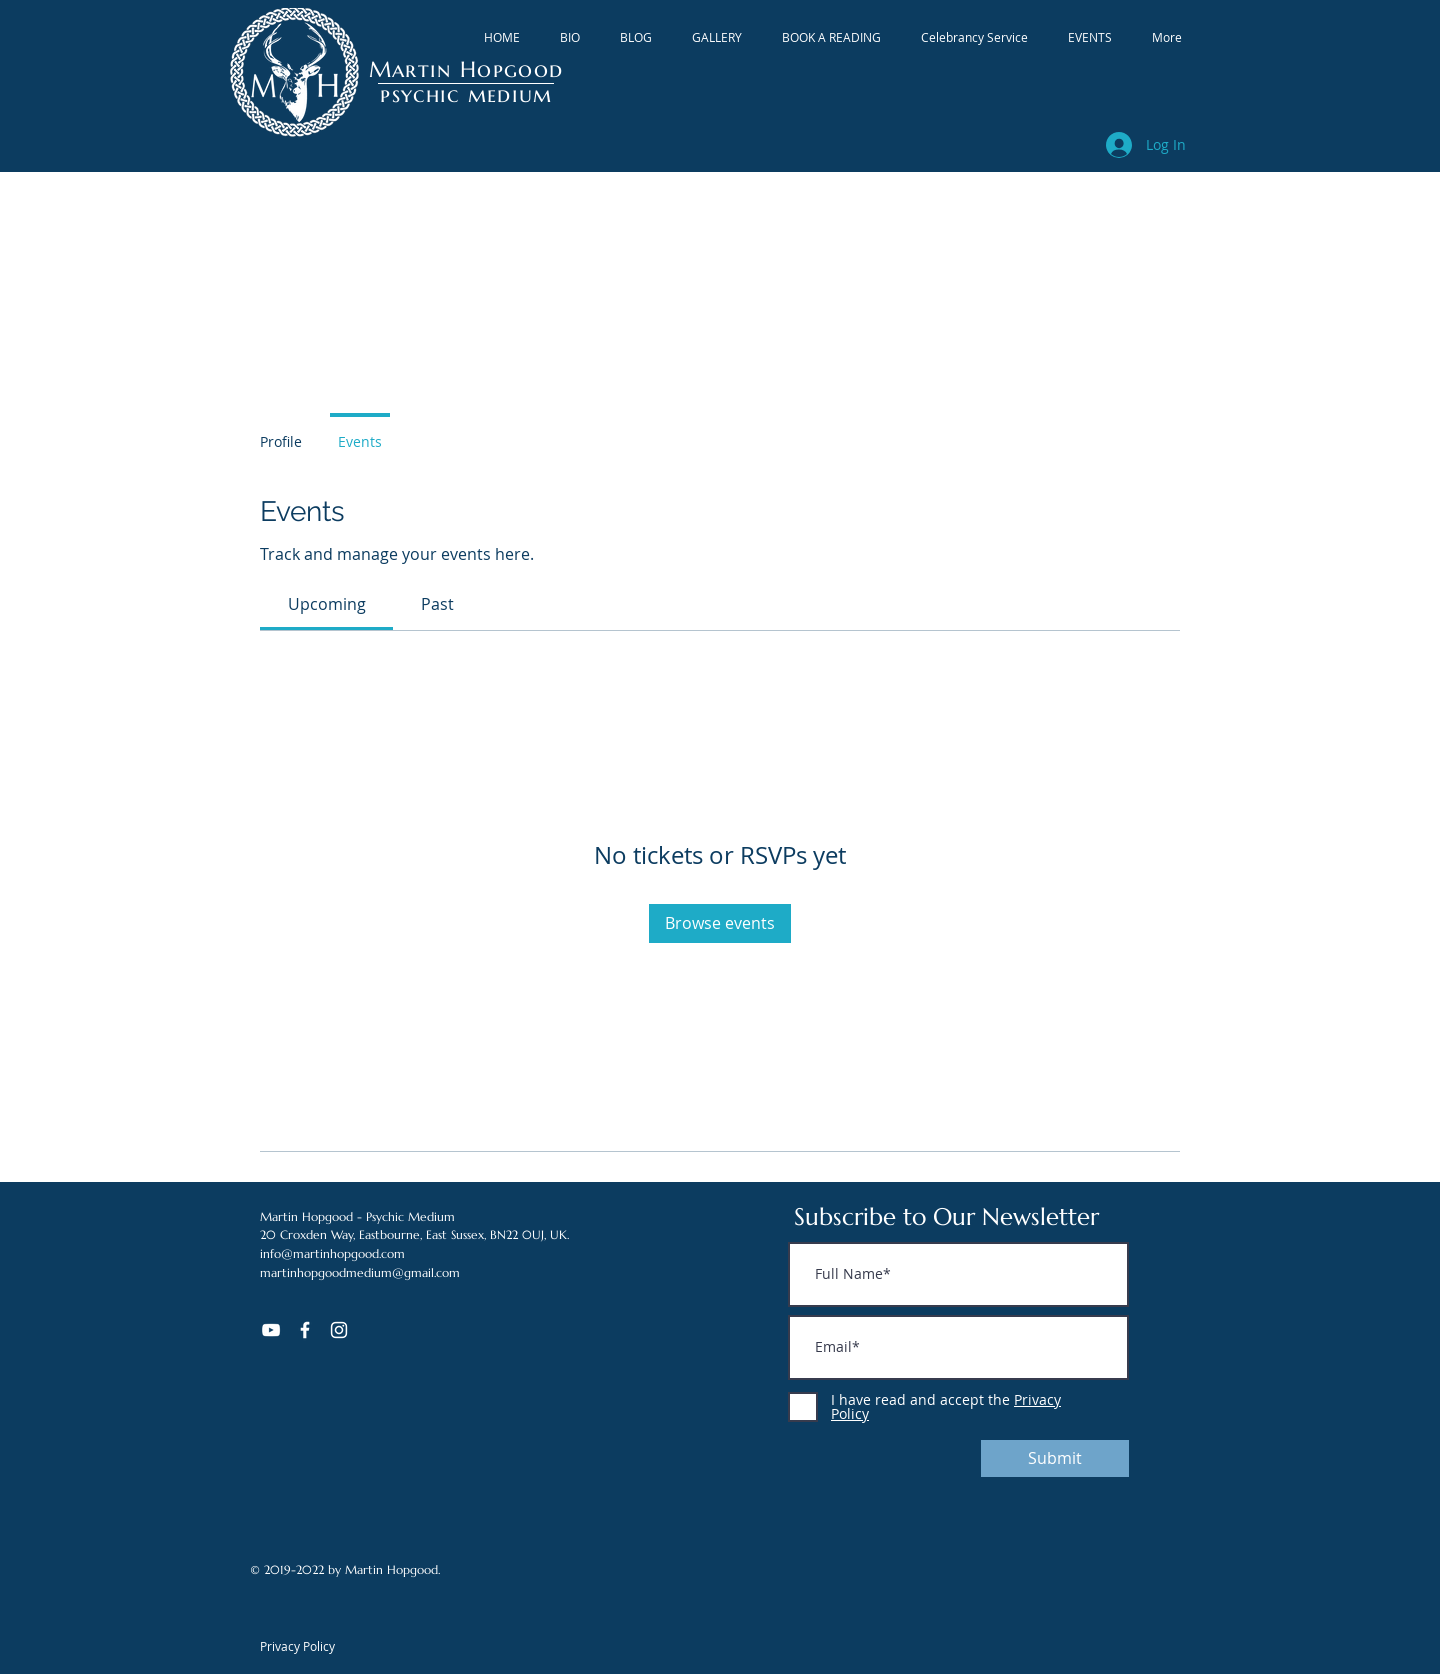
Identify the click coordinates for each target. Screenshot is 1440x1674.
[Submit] (1055, 1458)
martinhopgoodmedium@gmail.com (360, 1272)
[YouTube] (271, 1330)
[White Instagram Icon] (339, 1330)
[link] (327, 604)
